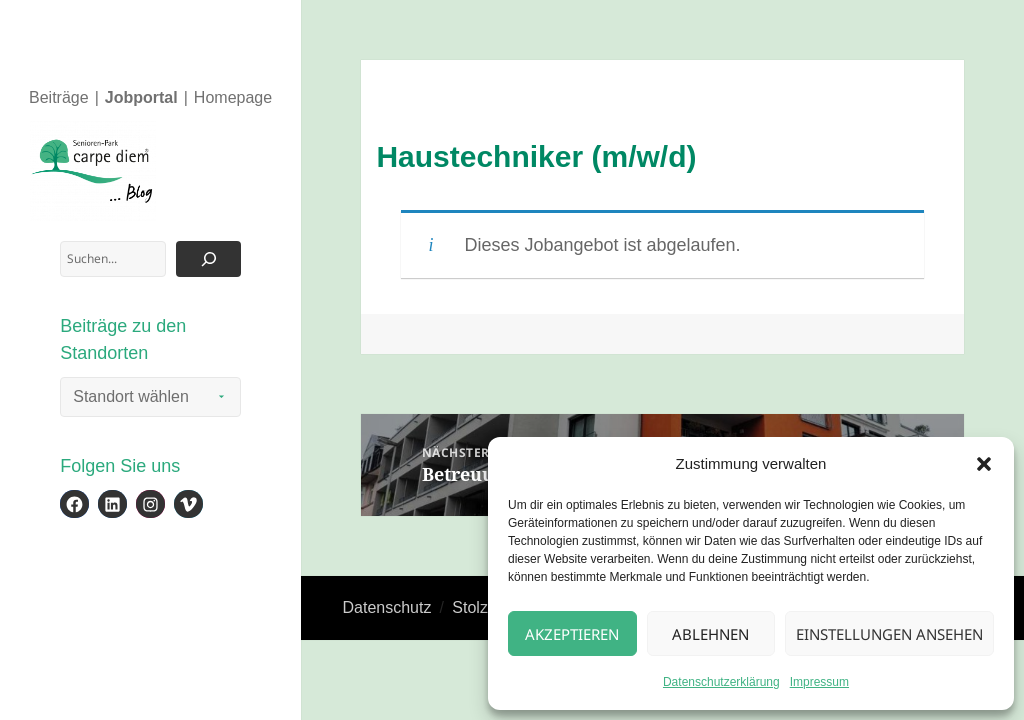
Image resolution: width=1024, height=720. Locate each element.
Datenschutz (387, 607)
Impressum (819, 682)
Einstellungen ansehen (889, 634)
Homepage (233, 97)
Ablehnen (710, 634)
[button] (984, 464)
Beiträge (59, 97)
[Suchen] (208, 259)
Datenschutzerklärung (721, 682)
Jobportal (141, 97)
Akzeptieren (572, 634)
